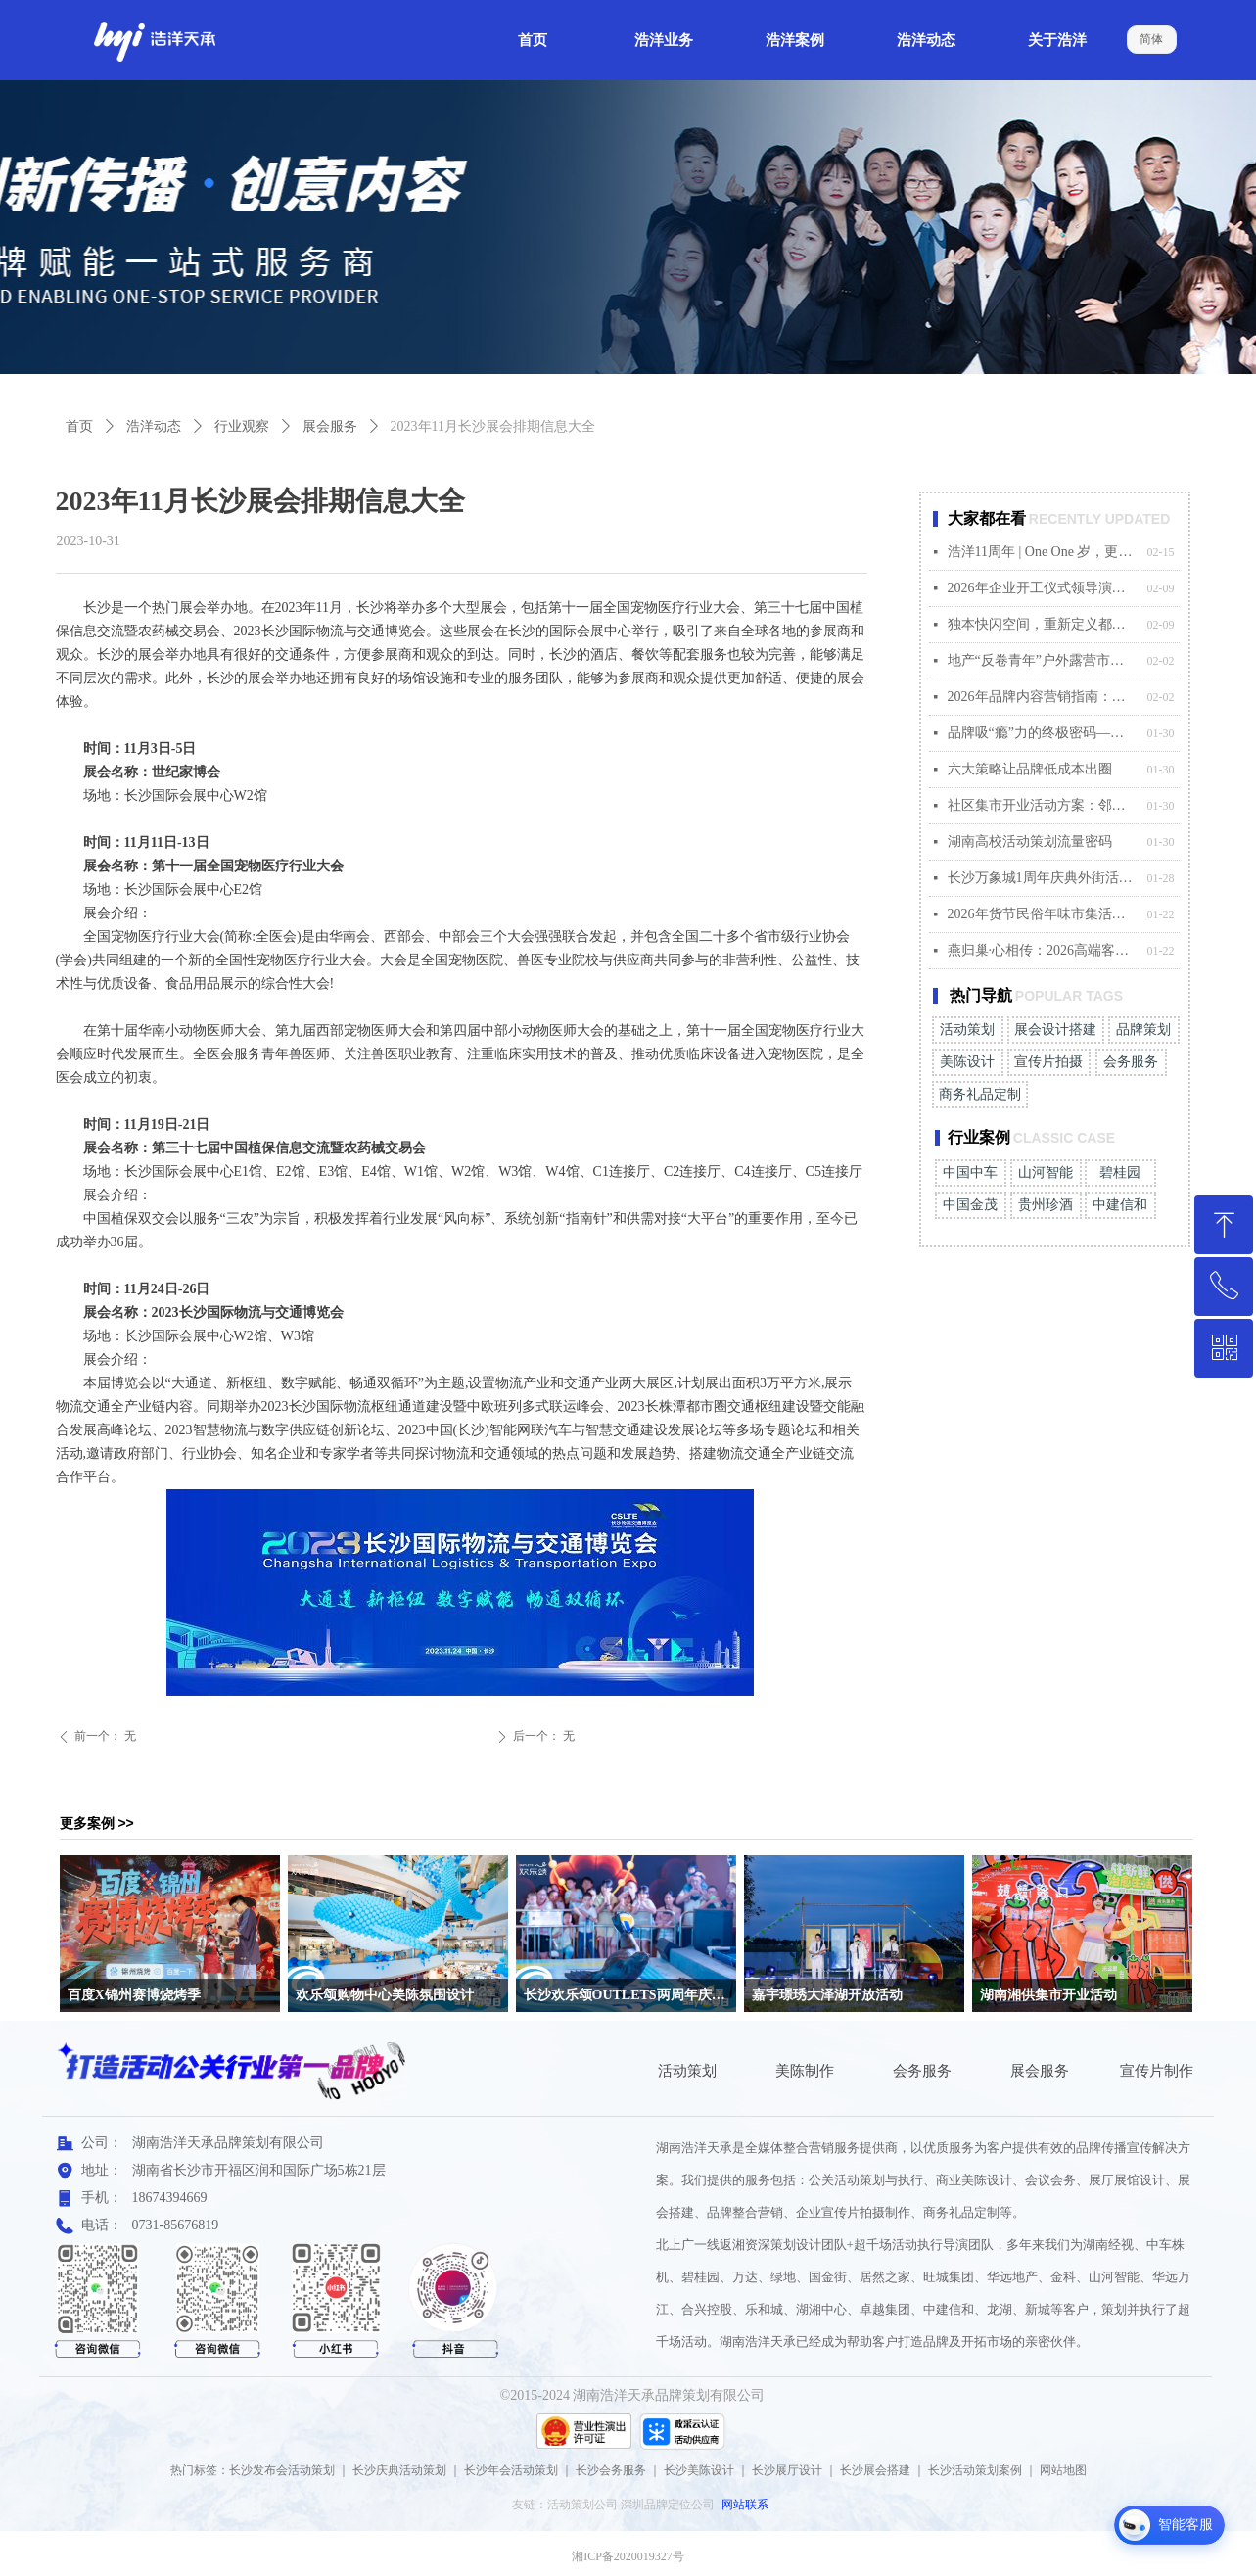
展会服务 (329, 426)
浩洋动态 (153, 426)
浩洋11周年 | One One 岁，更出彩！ (1043, 551)
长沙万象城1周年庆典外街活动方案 (1043, 877)
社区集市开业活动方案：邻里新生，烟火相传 (1043, 805)
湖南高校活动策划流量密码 (1030, 841)
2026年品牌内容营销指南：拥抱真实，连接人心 (1043, 696)
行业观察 (241, 426)
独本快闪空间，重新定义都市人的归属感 (1043, 624)
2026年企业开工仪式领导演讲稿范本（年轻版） (1043, 588)
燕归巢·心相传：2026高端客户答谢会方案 (1043, 950)
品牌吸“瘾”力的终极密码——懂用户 (1043, 733)
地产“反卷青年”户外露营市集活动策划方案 (1043, 660)
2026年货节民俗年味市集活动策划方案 (1043, 914)
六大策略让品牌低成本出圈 (1030, 769)
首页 (79, 426)
